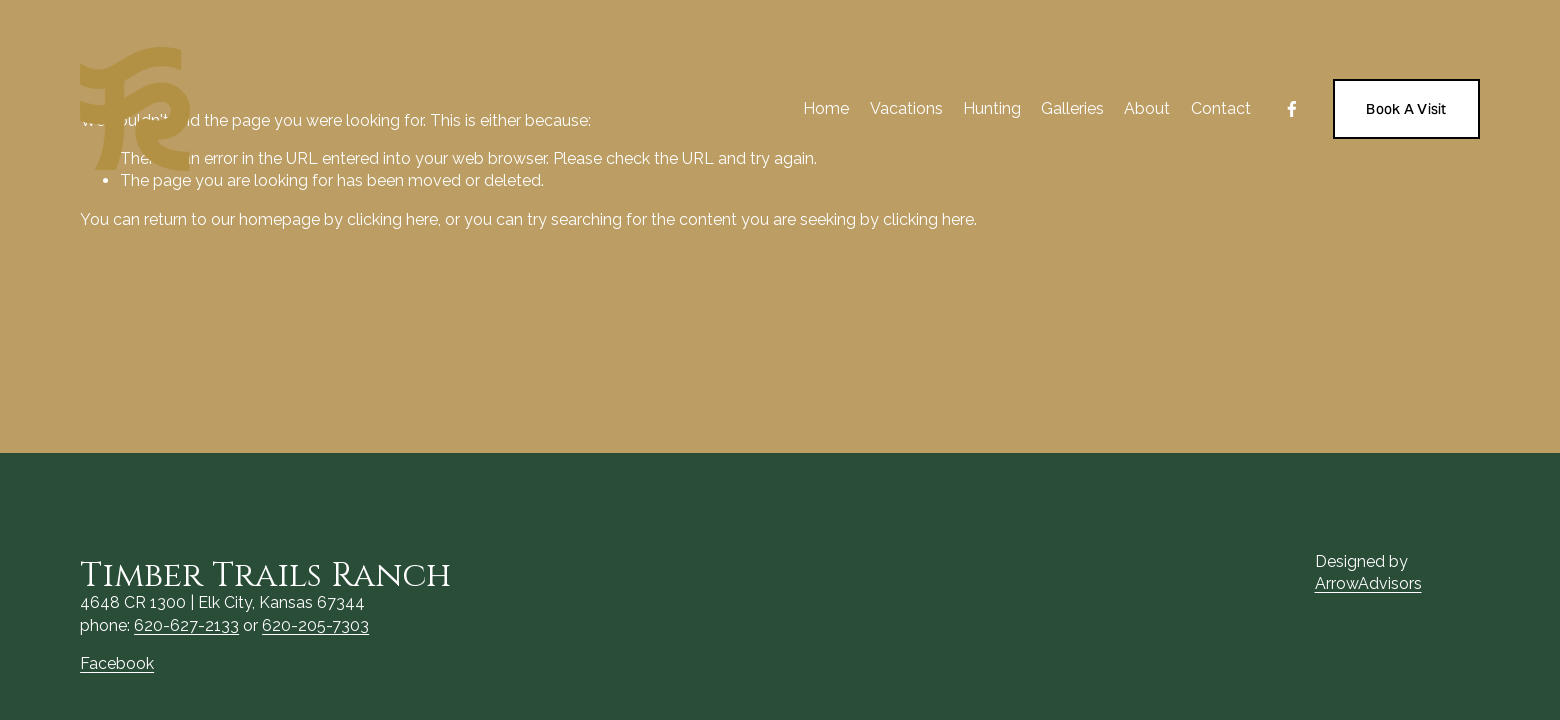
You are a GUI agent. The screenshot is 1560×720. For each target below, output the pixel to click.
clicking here (392, 219)
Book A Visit (1406, 109)
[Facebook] (1292, 109)
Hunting (992, 108)
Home (826, 108)
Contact (1221, 108)
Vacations (906, 108)
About (1147, 108)
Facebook (117, 663)
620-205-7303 (315, 625)
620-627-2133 (186, 625)
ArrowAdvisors (1368, 583)
